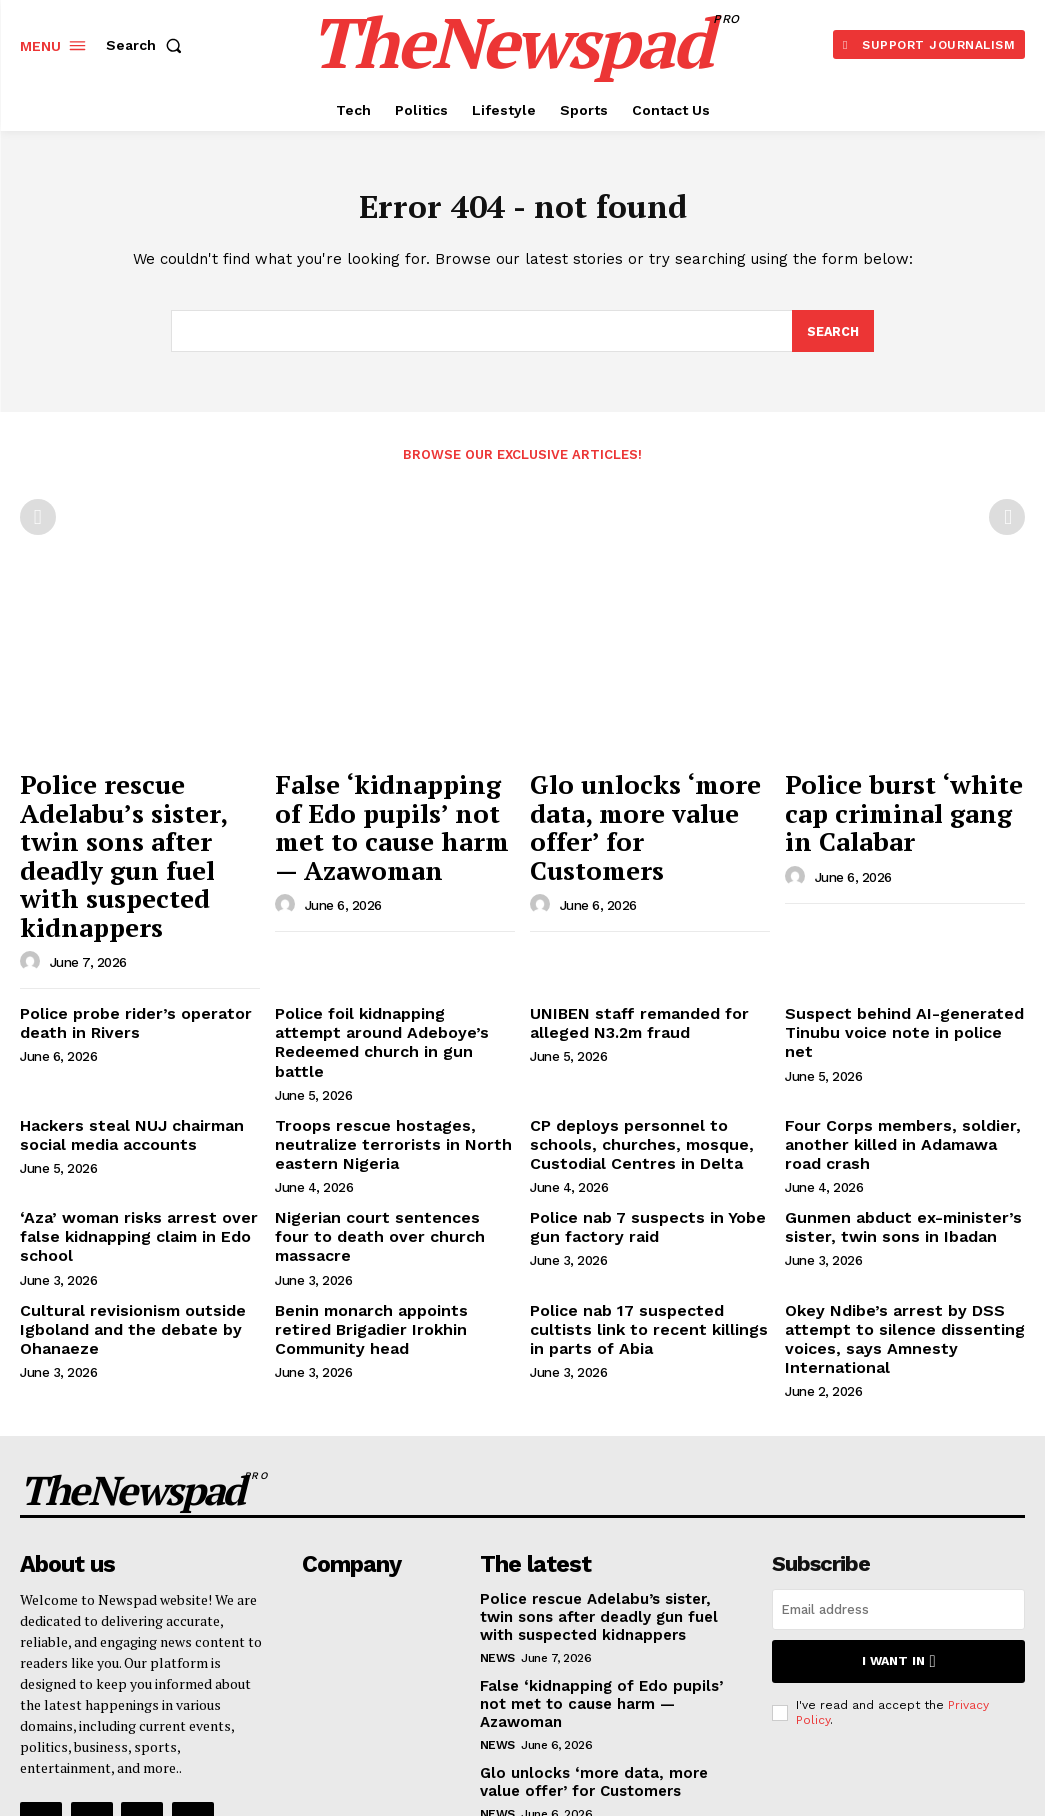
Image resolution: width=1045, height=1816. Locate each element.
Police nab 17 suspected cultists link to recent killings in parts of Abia (645, 1203)
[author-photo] (33, 879)
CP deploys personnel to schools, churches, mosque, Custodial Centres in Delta (650, 1032)
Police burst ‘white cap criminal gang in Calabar (905, 795)
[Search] (832, 336)
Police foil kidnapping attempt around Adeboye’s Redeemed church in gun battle (382, 946)
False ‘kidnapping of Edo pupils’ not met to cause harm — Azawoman (392, 805)
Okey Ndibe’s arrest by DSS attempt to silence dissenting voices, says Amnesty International (890, 1211)
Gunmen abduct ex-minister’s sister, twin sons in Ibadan (891, 1108)
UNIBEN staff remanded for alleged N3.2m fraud (626, 937)
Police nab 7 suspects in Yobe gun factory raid (635, 1108)
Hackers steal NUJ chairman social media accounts (119, 1023)
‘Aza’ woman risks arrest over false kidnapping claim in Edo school (124, 1117)
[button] (148, 45)
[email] (898, 1471)
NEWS (497, 1516)
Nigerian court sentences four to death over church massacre (391, 1108)
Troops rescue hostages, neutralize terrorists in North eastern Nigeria (378, 1032)
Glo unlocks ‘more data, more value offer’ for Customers (644, 805)
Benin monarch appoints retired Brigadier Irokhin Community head (388, 1203)
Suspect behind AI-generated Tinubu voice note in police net (896, 937)
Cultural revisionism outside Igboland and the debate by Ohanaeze (121, 1203)
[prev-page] (38, 522)
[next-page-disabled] (1007, 522)
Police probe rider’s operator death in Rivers (122, 937)
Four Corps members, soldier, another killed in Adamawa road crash (897, 1032)
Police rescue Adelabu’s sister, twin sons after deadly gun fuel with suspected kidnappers (132, 816)
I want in (898, 1522)
